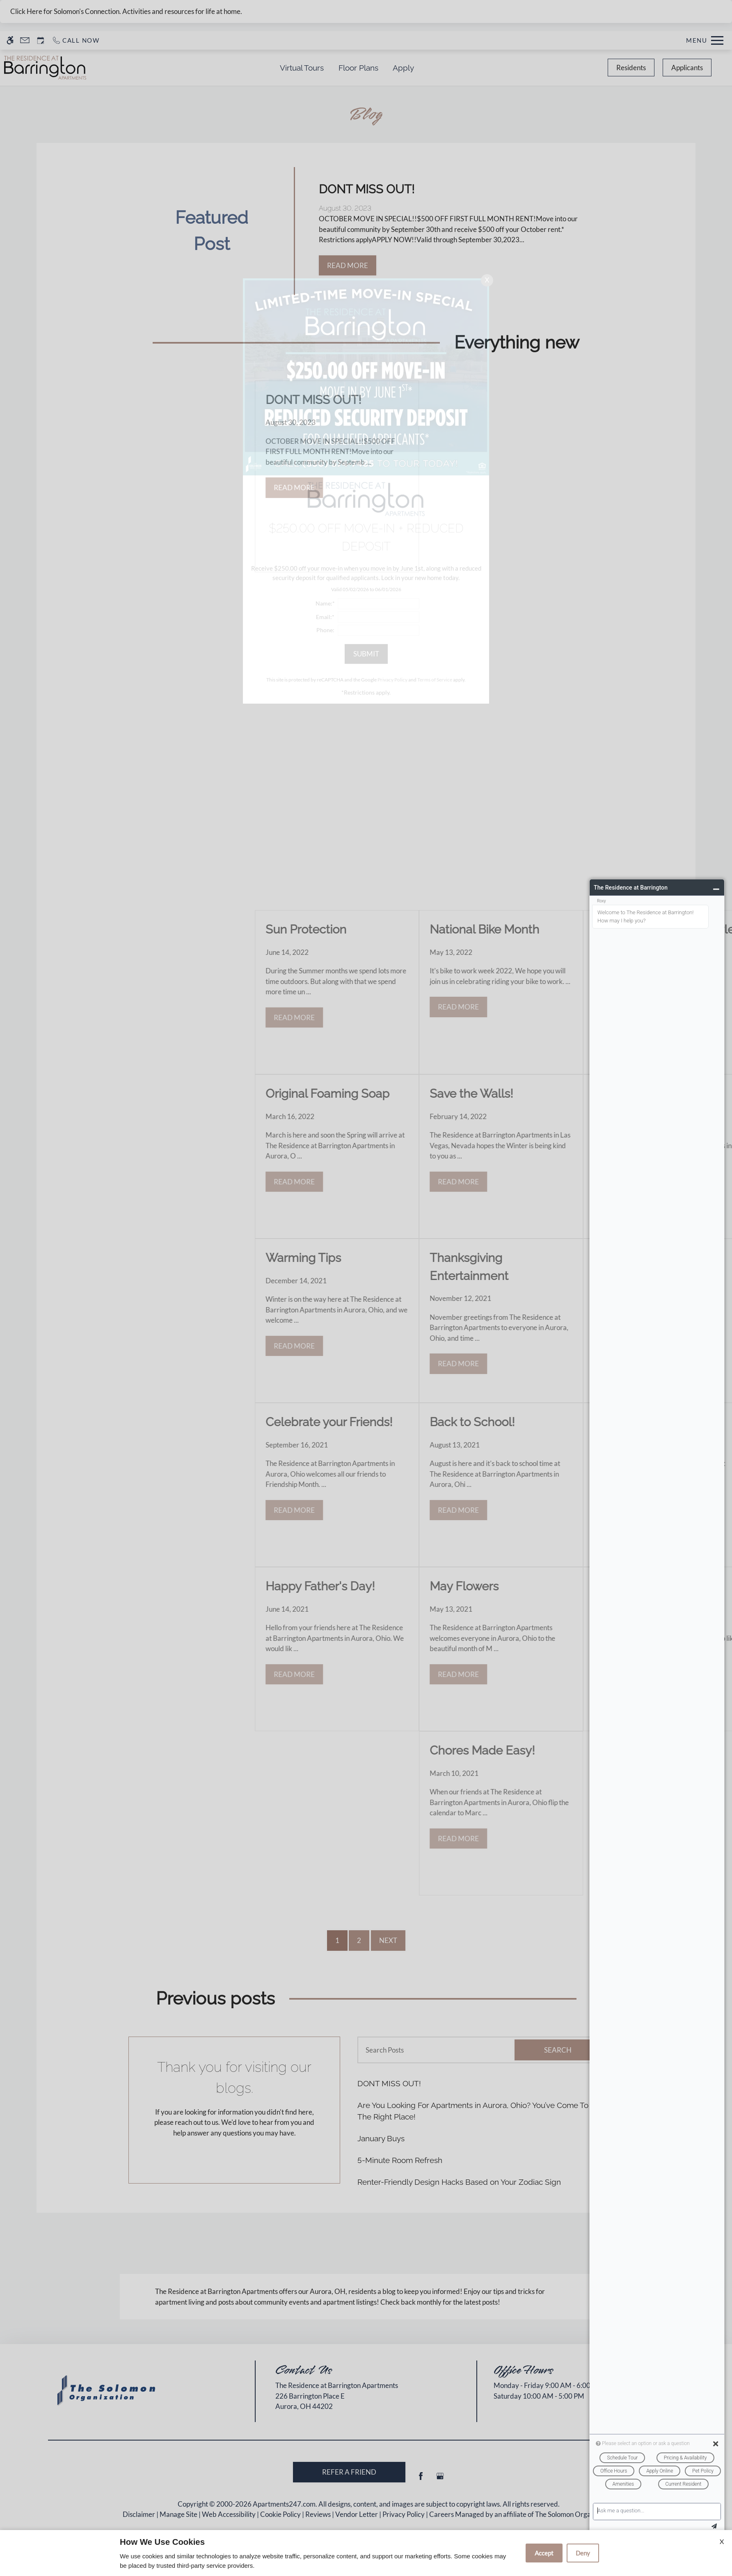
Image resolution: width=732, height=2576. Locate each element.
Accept (544, 2553)
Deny (583, 2553)
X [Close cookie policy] (722, 2541)
